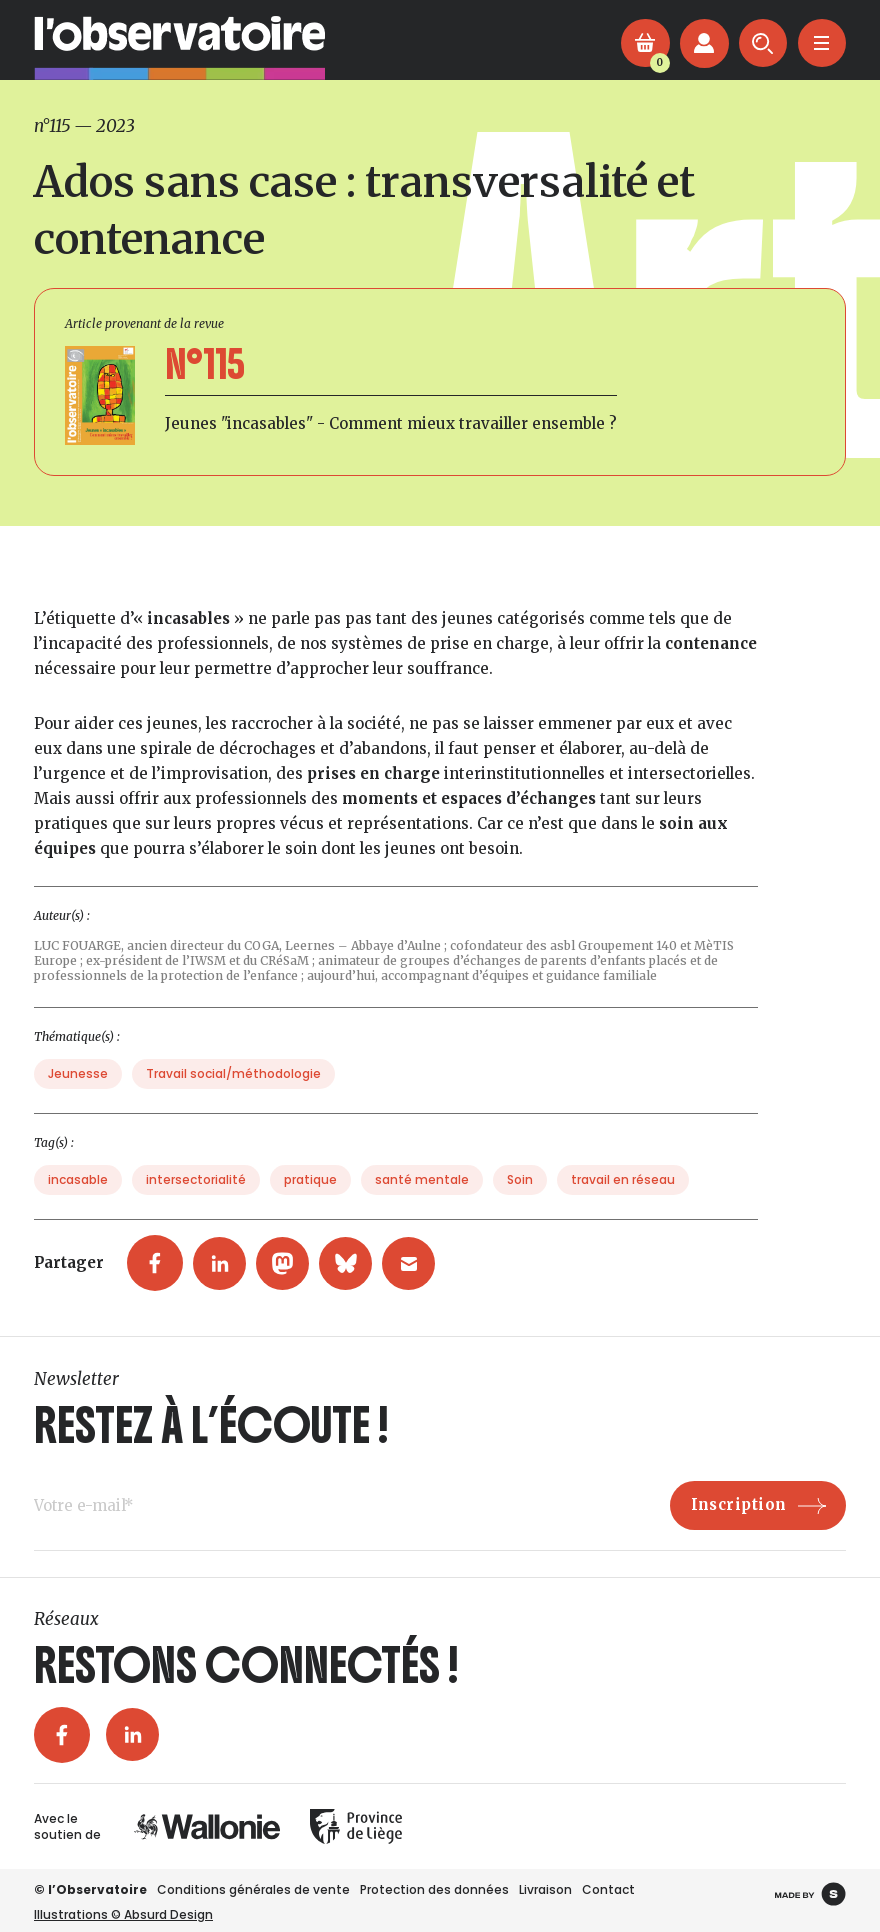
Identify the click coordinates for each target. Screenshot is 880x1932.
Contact (608, 1889)
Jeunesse (78, 1093)
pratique (310, 1199)
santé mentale (422, 1199)
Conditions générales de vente (253, 1889)
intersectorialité (196, 1199)
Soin (520, 1199)
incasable (78, 1199)
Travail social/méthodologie (233, 1093)
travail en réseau (623, 1199)
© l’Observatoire (90, 1889)
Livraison (545, 1889)
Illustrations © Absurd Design (123, 1914)
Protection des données (434, 1889)
